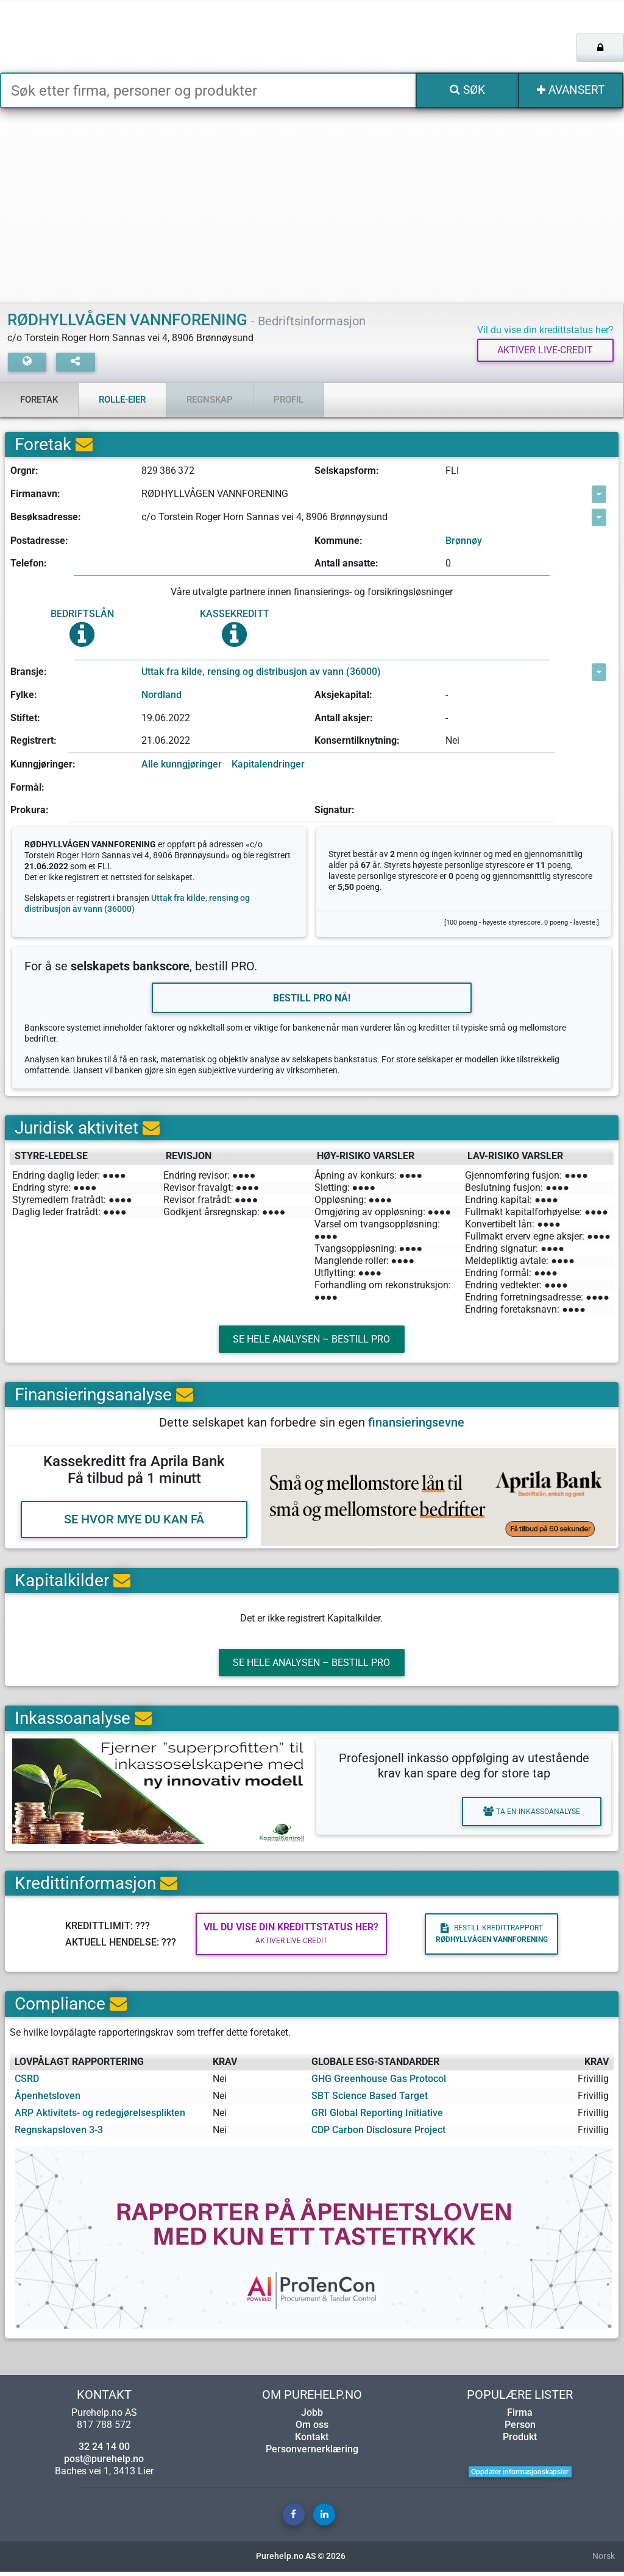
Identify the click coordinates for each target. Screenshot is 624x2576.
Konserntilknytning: (357, 741)
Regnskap (209, 399)
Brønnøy (463, 540)
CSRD (27, 2083)
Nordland (161, 695)
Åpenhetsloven (47, 2100)
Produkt (520, 2441)
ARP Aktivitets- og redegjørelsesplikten (100, 2117)
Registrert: (33, 741)
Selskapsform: (346, 471)
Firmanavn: (35, 493)
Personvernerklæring (312, 2453)
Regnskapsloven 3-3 (59, 2134)
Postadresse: (39, 540)
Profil (288, 399)
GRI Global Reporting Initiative (377, 2117)
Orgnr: (24, 471)
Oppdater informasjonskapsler (520, 2476)
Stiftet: (25, 718)
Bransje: (28, 671)
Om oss (312, 2429)
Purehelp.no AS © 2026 (301, 2560)
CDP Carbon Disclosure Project (378, 2134)
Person (520, 2429)
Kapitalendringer (268, 765)
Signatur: (334, 810)
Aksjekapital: (343, 695)
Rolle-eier (122, 399)
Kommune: (338, 540)
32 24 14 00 (104, 2451)
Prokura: (29, 810)
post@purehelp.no (104, 2463)
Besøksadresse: (45, 517)
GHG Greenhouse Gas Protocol (378, 2083)
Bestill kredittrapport (486, 1938)
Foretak (39, 399)
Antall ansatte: (346, 564)
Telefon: (28, 564)
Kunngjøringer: (43, 765)
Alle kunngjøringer (181, 765)
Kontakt (311, 2441)
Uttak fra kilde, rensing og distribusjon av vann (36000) (261, 671)
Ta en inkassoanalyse (529, 1816)
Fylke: (23, 695)
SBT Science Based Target (369, 2100)
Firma (520, 2416)
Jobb (312, 2416)
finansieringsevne (416, 1424)
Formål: (27, 787)
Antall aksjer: (343, 718)
